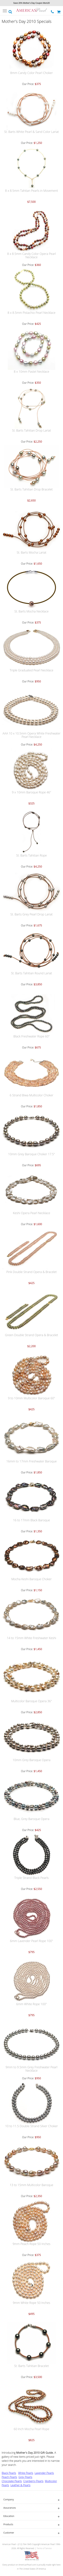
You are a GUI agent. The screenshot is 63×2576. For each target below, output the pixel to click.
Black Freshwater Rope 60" (31, 1036)
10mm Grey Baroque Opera (31, 1760)
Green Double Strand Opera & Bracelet (31, 1335)
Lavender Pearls (44, 2473)
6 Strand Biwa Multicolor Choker (31, 1095)
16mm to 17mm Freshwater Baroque (31, 1461)
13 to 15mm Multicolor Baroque (31, 2185)
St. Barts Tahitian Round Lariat (31, 973)
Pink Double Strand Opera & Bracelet (31, 1272)
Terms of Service (44, 2548)
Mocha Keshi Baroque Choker (31, 1579)
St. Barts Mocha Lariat (31, 552)
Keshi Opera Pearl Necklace (31, 1213)
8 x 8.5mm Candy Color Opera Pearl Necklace (31, 255)
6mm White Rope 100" (31, 2004)
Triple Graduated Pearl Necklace (31, 670)
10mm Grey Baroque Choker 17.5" (31, 1154)
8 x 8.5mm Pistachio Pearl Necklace (31, 313)
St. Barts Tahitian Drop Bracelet (31, 489)
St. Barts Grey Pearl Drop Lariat (31, 914)
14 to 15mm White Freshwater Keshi (31, 1638)
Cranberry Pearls (33, 2481)
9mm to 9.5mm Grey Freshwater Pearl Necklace (31, 2069)
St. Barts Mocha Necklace (31, 611)
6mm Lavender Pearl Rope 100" (31, 1941)
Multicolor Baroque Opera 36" (31, 1701)
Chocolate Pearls (12, 2481)
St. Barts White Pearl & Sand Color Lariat (31, 132)
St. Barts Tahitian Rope (31, 855)
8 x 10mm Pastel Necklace (31, 371)
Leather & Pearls (20, 2485)
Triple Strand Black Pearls (31, 1878)
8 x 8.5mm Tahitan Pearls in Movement (31, 191)
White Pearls (25, 2473)
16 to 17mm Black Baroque (31, 1520)
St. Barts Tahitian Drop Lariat (31, 430)
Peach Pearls (9, 2477)
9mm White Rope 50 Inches (31, 2303)
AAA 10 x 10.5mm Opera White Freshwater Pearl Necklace (31, 735)
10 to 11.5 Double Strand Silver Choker (31, 2126)
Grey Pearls (25, 2477)
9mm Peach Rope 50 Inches (31, 2244)
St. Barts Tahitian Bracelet (31, 2366)
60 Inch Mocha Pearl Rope (31, 2429)
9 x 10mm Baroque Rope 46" (31, 792)
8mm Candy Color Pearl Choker (31, 73)
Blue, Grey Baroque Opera (31, 1819)
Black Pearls (9, 2473)
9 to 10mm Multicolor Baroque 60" (31, 1398)
